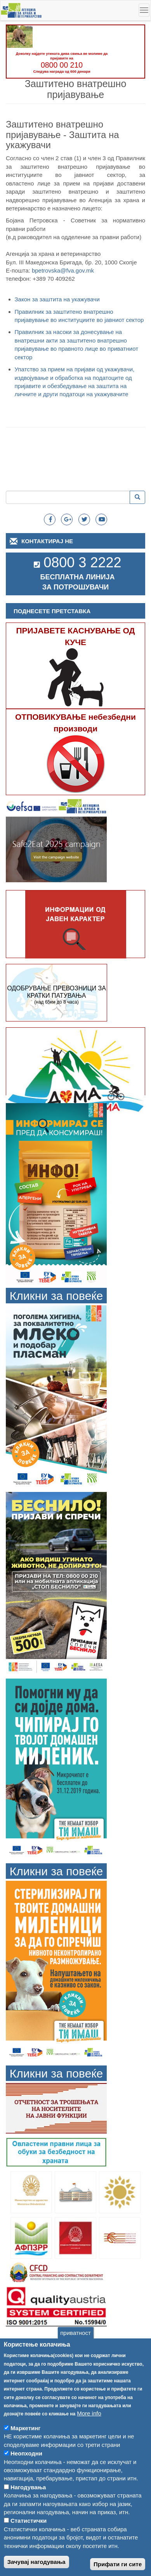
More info (89, 2427)
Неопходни (26, 2467)
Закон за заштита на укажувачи (57, 299)
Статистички (28, 2534)
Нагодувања (28, 2500)
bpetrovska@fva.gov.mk (63, 270)
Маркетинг (25, 2441)
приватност (75, 2346)
